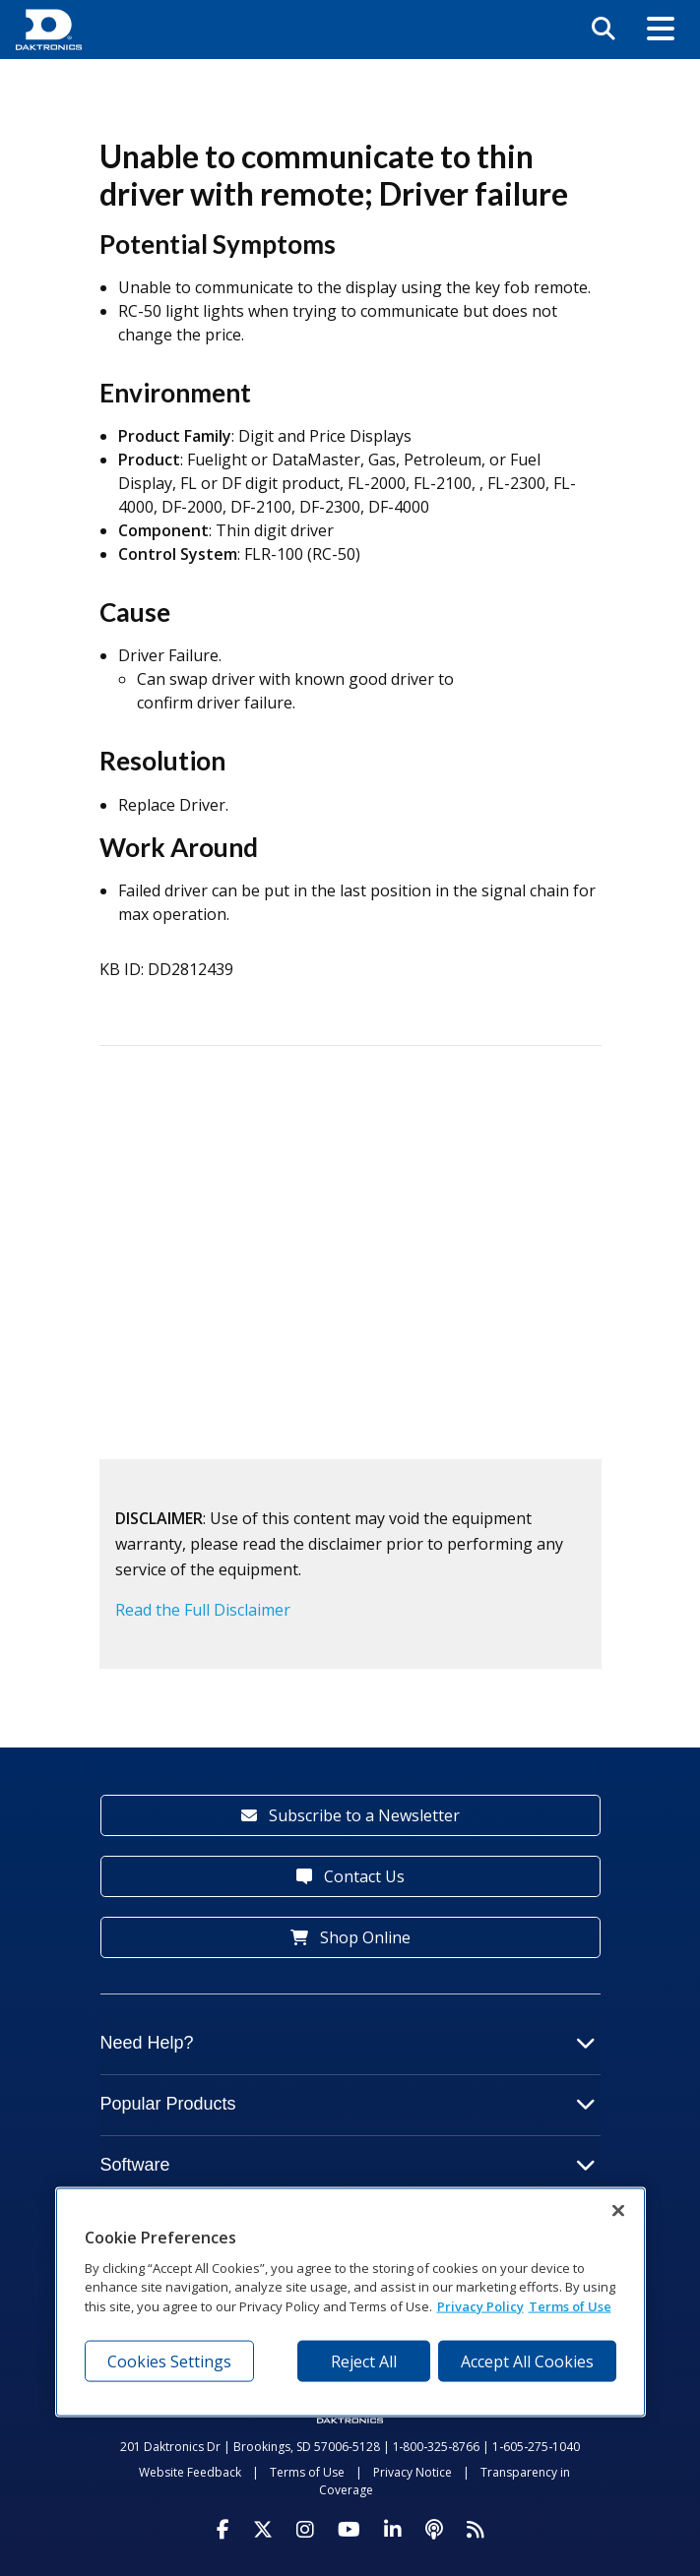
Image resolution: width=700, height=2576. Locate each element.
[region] (350, 2302)
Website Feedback (190, 2472)
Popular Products (348, 2104)
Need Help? (348, 2043)
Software (348, 2165)
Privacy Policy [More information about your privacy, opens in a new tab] (480, 2305)
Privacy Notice (412, 2472)
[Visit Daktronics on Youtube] (349, 2530)
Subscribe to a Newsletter (350, 1815)
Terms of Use (307, 2472)
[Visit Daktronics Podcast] (434, 2530)
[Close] (618, 2211)
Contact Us (350, 1876)
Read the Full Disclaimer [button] (202, 1610)
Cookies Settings (169, 2361)
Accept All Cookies (527, 2361)
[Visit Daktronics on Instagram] (305, 2530)
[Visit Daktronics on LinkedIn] (393, 2530)
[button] (660, 29)
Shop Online (350, 1937)
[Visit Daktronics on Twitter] (263, 2530)
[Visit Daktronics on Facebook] (223, 2530)
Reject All (364, 2361)
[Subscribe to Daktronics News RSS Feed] (475, 2530)
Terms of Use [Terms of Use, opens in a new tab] (570, 2305)
